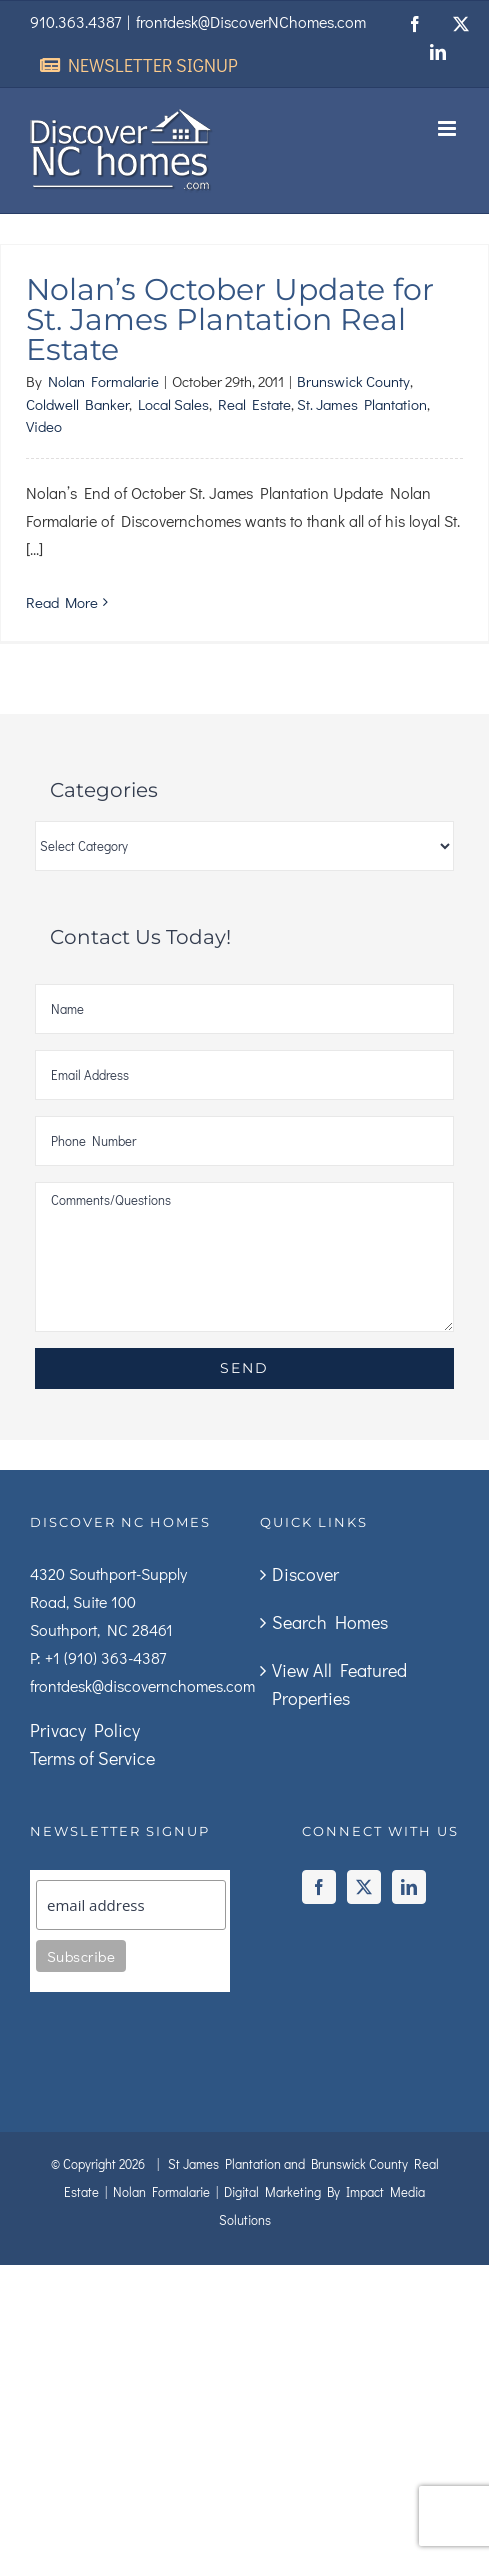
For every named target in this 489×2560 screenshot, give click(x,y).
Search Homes (330, 1622)
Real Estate (254, 404)
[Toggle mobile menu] (448, 128)
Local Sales (173, 404)
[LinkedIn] (409, 1887)
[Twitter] (364, 1887)
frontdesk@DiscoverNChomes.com (251, 21)
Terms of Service (92, 1758)
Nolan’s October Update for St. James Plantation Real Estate (230, 319)
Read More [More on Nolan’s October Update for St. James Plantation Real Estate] (62, 602)
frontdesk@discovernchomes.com (142, 1685)
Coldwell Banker (77, 404)
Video (44, 426)
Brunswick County (353, 381)
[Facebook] (319, 1887)
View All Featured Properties (339, 1684)
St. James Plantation (362, 404)
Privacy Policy (85, 1730)
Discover (305, 1574)
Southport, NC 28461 (101, 1629)
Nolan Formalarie (103, 381)
